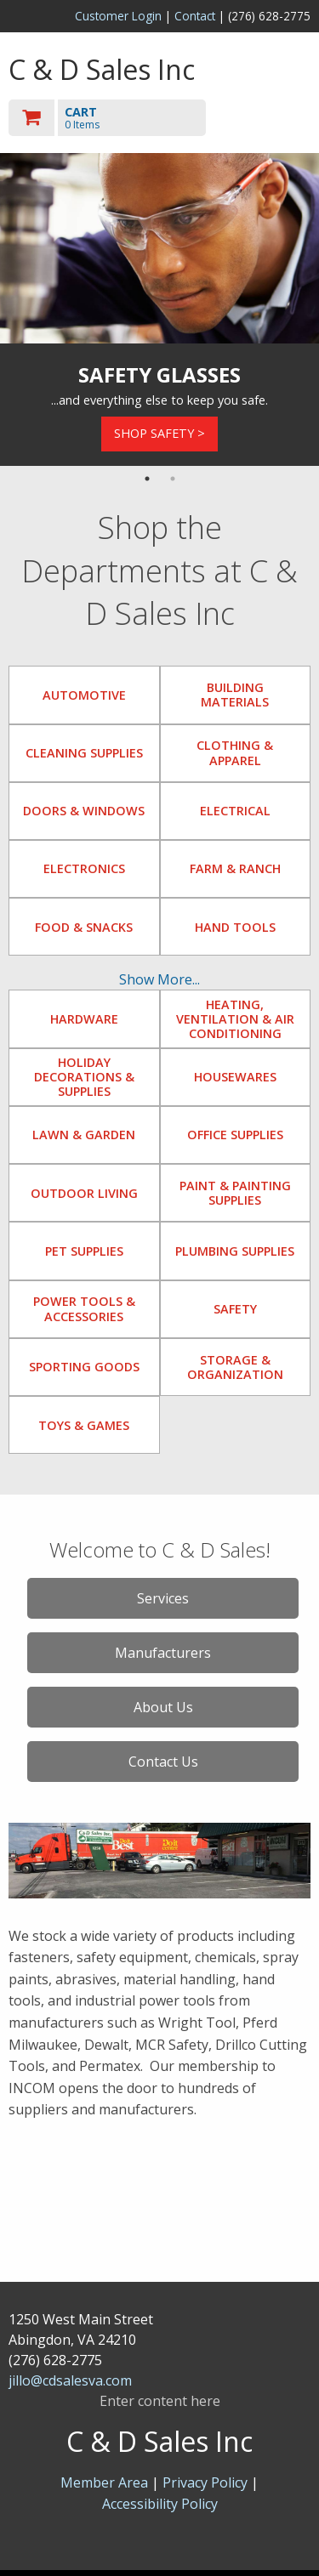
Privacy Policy (206, 2482)
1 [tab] (147, 478)
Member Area (104, 2482)
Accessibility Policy (160, 2503)
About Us (163, 1707)
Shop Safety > (159, 433)
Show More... (159, 979)
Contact (194, 16)
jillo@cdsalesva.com (70, 2380)
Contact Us (163, 1761)
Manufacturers (163, 1652)
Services (163, 1598)
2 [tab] (172, 478)
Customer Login (118, 16)
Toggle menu (265, 117)
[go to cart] (114, 117)
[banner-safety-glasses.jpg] (159, 248)
